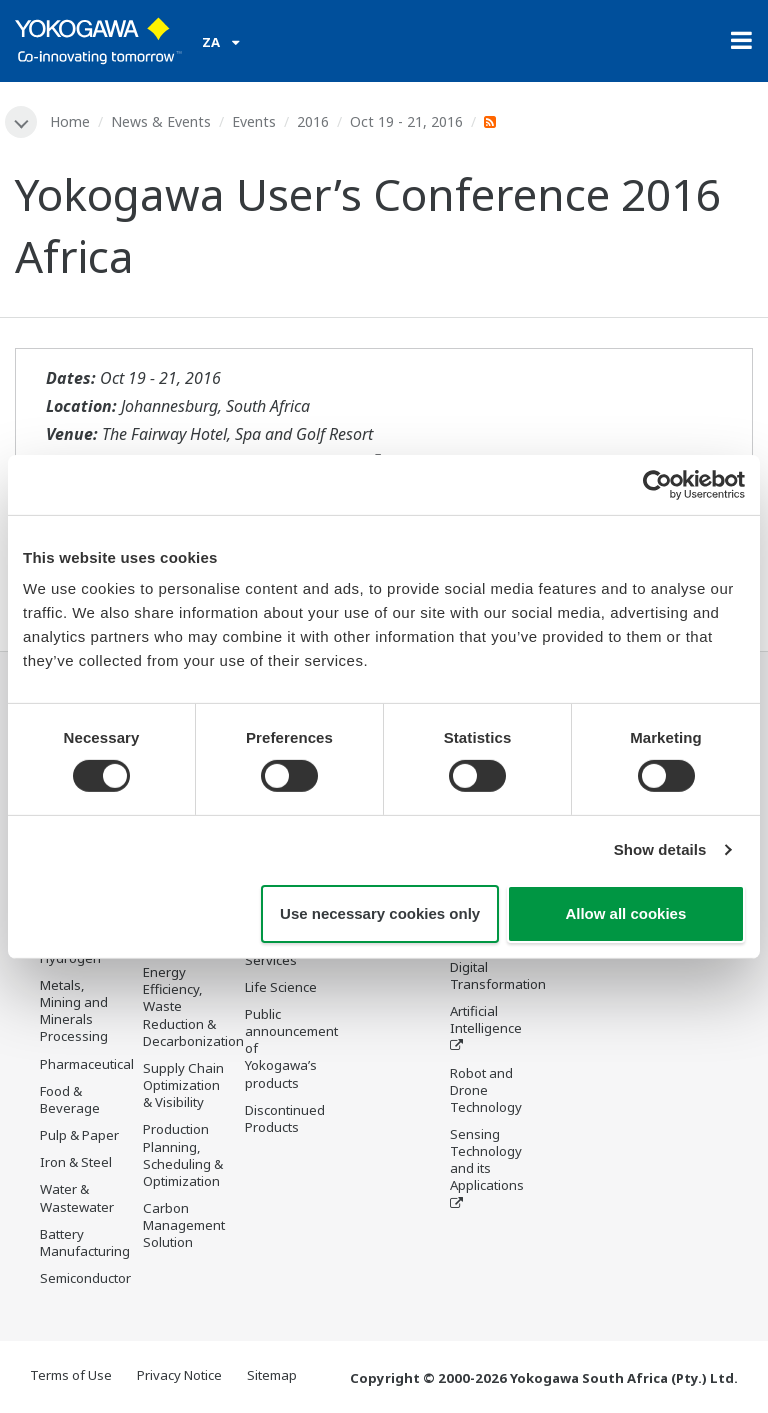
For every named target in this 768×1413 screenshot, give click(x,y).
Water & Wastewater (77, 1197)
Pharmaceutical (87, 1064)
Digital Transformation (498, 975)
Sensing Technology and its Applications (487, 1159)
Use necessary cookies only (380, 913)
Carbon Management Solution (184, 1225)
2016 (313, 121)
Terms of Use (71, 1375)
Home (70, 121)
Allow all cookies (625, 913)
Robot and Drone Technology (486, 1090)
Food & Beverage (70, 1099)
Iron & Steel (76, 1162)
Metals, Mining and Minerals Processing (74, 1010)
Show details (660, 849)
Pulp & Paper (79, 1135)
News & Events (161, 121)
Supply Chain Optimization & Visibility (183, 1085)
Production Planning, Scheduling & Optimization (183, 1154)
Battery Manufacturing (85, 1242)
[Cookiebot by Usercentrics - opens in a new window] (657, 484)
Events (254, 121)
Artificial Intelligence (486, 1019)
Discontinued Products (285, 1118)
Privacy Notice (179, 1375)
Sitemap (272, 1375)
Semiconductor (85, 1278)
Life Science (281, 987)
